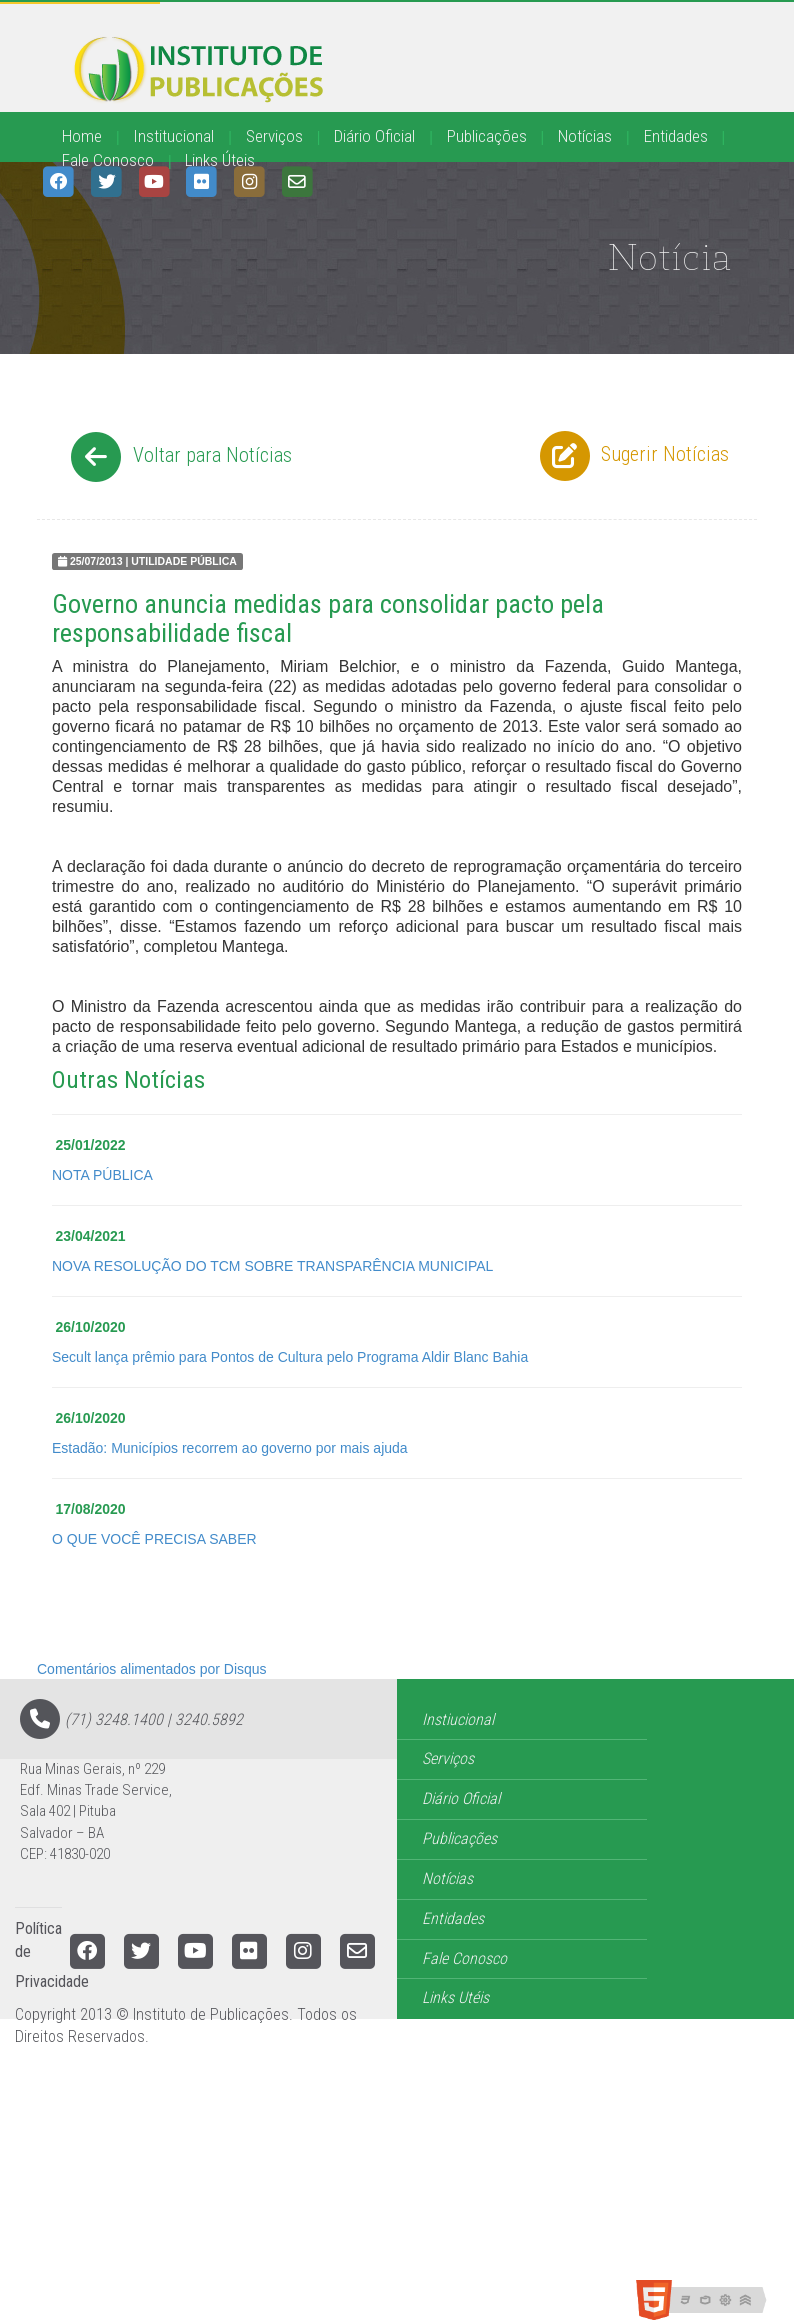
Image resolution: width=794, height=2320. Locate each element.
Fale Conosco (108, 160)
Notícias (585, 136)
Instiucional (458, 1719)
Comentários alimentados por (152, 1669)
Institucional (173, 136)
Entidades (676, 136)
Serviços (274, 136)
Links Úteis (220, 160)
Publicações (487, 136)
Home (82, 136)
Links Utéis (455, 1997)
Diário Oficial (374, 136)
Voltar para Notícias (178, 457)
